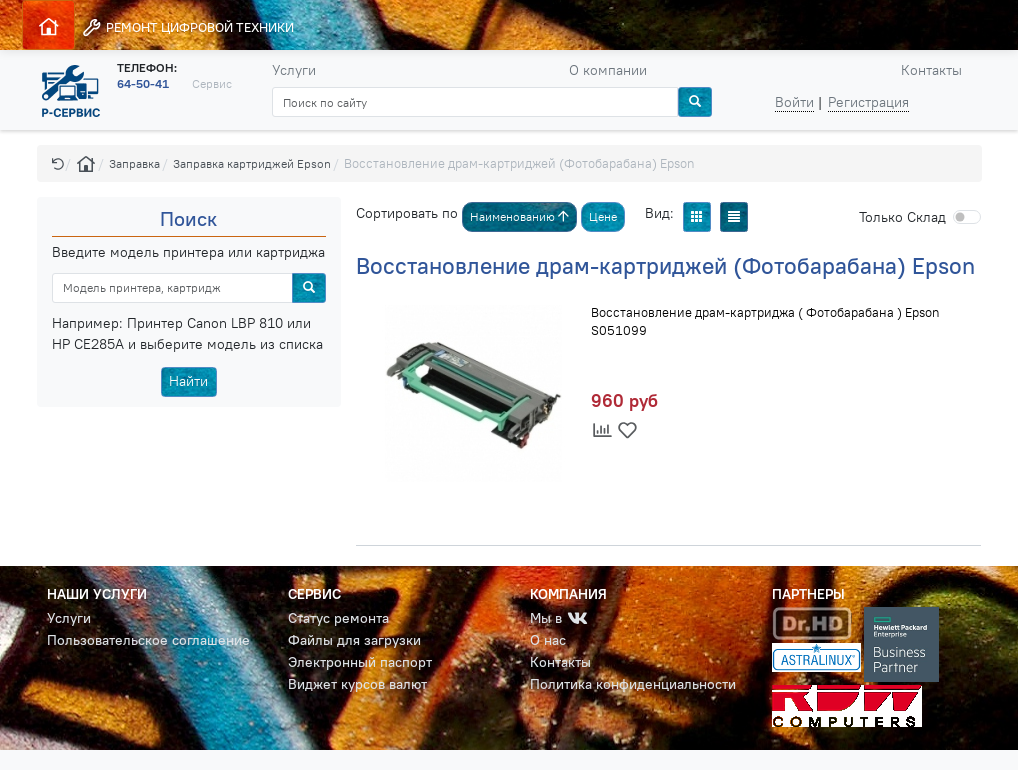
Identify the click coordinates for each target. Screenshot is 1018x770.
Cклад (902, 217)
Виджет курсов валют (357, 684)
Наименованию (519, 216)
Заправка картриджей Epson (252, 163)
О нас (548, 640)
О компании (608, 70)
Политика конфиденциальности (633, 684)
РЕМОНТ (187, 27)
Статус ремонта (338, 618)
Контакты (931, 70)
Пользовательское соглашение (148, 640)
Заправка (134, 163)
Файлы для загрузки (354, 640)
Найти (188, 381)
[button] (58, 163)
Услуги (294, 70)
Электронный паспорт (360, 662)
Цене (603, 216)
